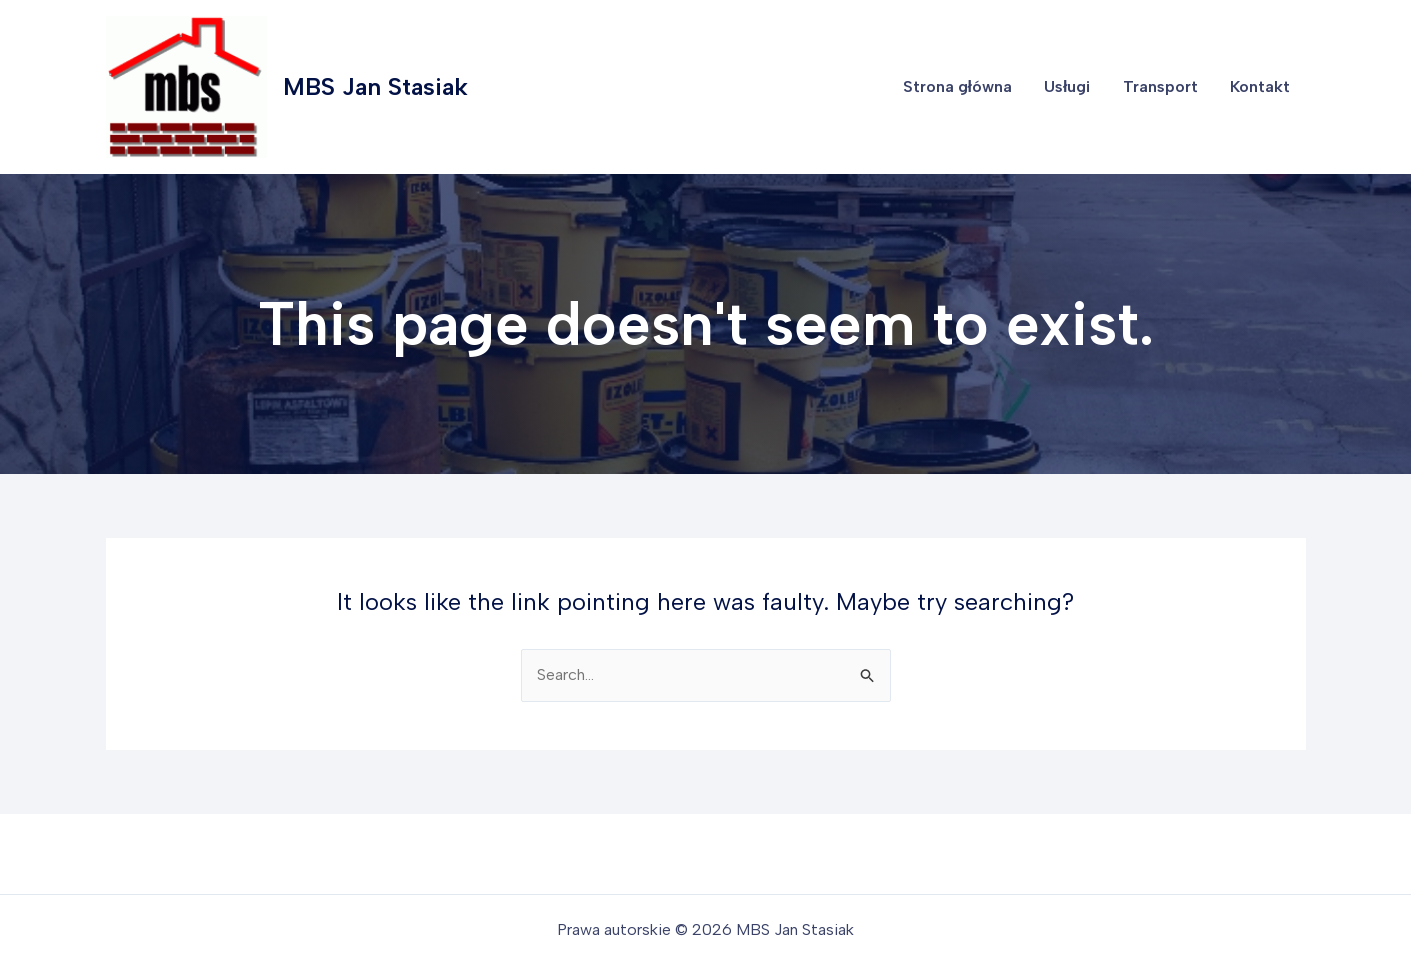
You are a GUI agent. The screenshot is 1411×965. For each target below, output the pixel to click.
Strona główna (957, 86)
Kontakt (1260, 86)
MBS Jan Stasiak (375, 86)
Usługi (1067, 86)
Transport (1160, 86)
